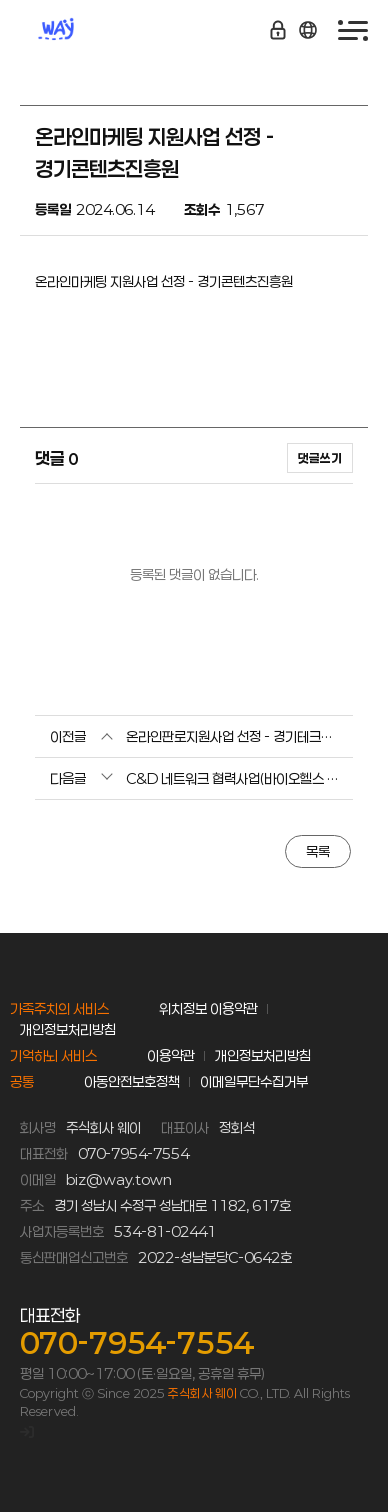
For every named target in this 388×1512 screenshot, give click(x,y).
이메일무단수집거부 (254, 1081)
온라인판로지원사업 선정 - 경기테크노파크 (232, 736)
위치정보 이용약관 (208, 1008)
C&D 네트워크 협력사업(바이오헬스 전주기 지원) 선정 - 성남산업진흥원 (232, 778)
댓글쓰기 (320, 458)
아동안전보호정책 (132, 1081)
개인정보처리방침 (68, 1029)
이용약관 (171, 1055)
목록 (318, 851)
